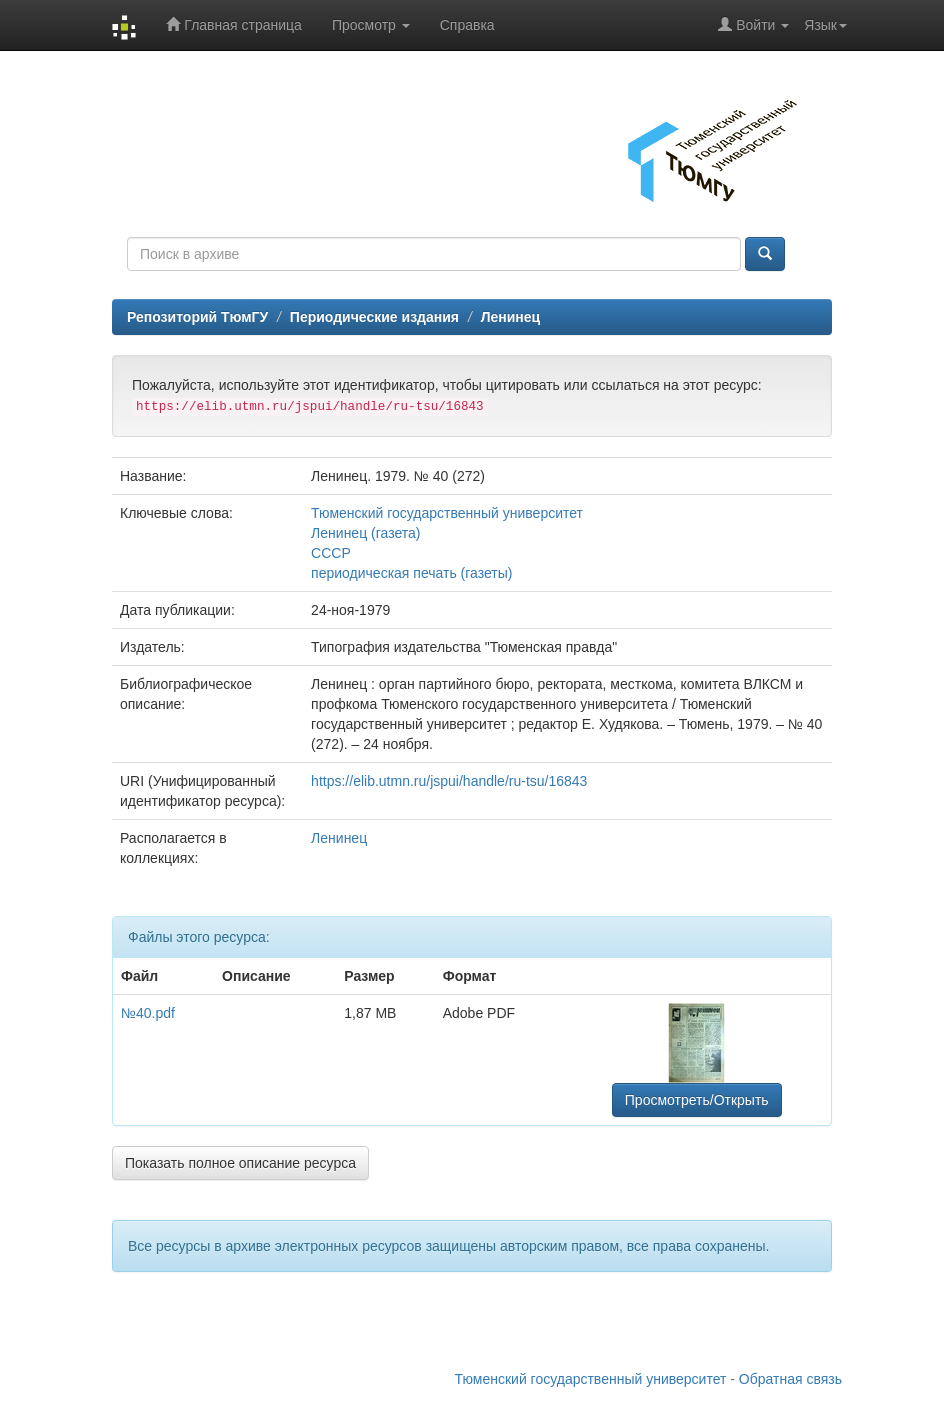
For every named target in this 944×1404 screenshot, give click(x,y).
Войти (753, 24)
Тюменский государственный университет (447, 513)
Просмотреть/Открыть (697, 1100)
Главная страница (233, 24)
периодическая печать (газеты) (411, 573)
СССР (331, 553)
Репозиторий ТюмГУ (197, 317)
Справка (467, 25)
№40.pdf (148, 1013)
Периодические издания (374, 317)
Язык (825, 25)
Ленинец (511, 317)
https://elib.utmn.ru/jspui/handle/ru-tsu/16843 (449, 781)
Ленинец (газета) (365, 533)
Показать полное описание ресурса (240, 1163)
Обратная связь (790, 1379)
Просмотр (371, 25)
